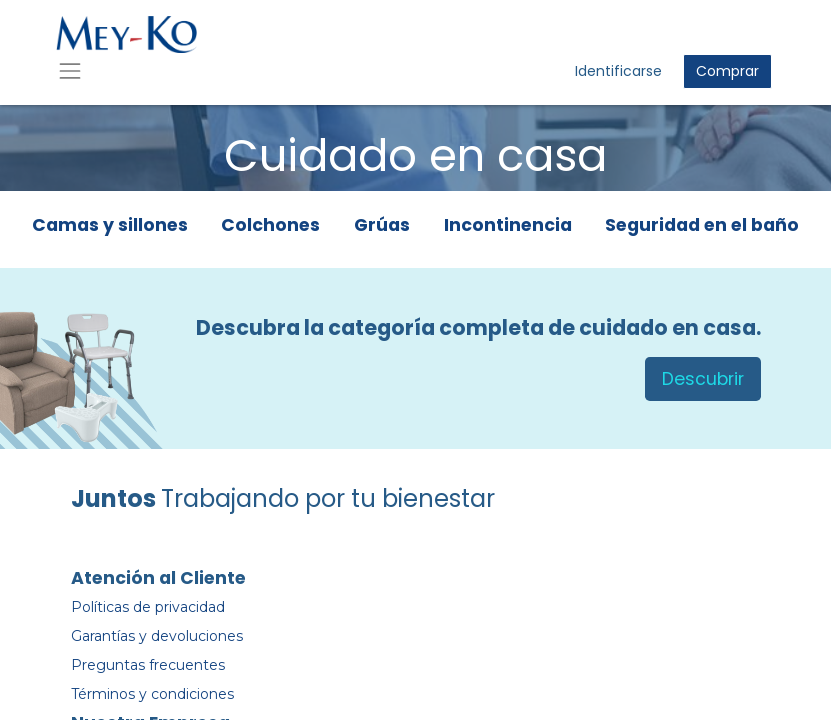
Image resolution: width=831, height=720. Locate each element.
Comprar (727, 71)
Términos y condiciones (152, 694)
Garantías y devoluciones (157, 636)
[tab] (110, 229)
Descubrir (703, 379)
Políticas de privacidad (148, 607)
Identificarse (618, 71)
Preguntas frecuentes (148, 665)
